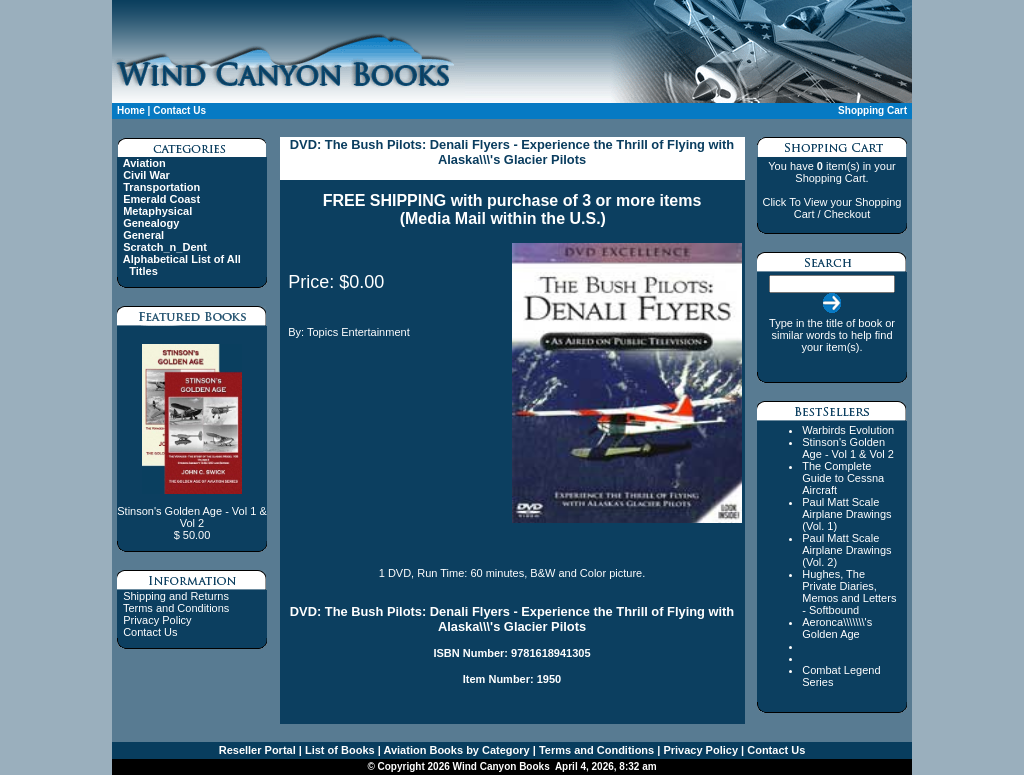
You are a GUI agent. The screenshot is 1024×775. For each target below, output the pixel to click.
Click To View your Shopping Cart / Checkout (831, 208)
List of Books (338, 750)
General (143, 235)
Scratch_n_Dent (165, 247)
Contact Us (179, 110)
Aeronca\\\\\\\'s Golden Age (837, 628)
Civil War (146, 175)
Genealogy (151, 223)
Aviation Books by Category (455, 750)
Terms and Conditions (176, 608)
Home (131, 110)
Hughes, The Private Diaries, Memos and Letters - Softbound (849, 592)
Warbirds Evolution (848, 430)
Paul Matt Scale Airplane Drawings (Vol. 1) (846, 514)
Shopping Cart (872, 110)
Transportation (161, 187)
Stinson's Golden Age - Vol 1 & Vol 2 (848, 448)
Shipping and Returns (176, 596)
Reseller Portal (257, 750)
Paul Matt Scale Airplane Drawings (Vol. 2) (846, 550)
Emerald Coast (161, 199)
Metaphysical (157, 211)
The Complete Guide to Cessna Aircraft (843, 478)
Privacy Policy (157, 620)
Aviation (144, 163)
